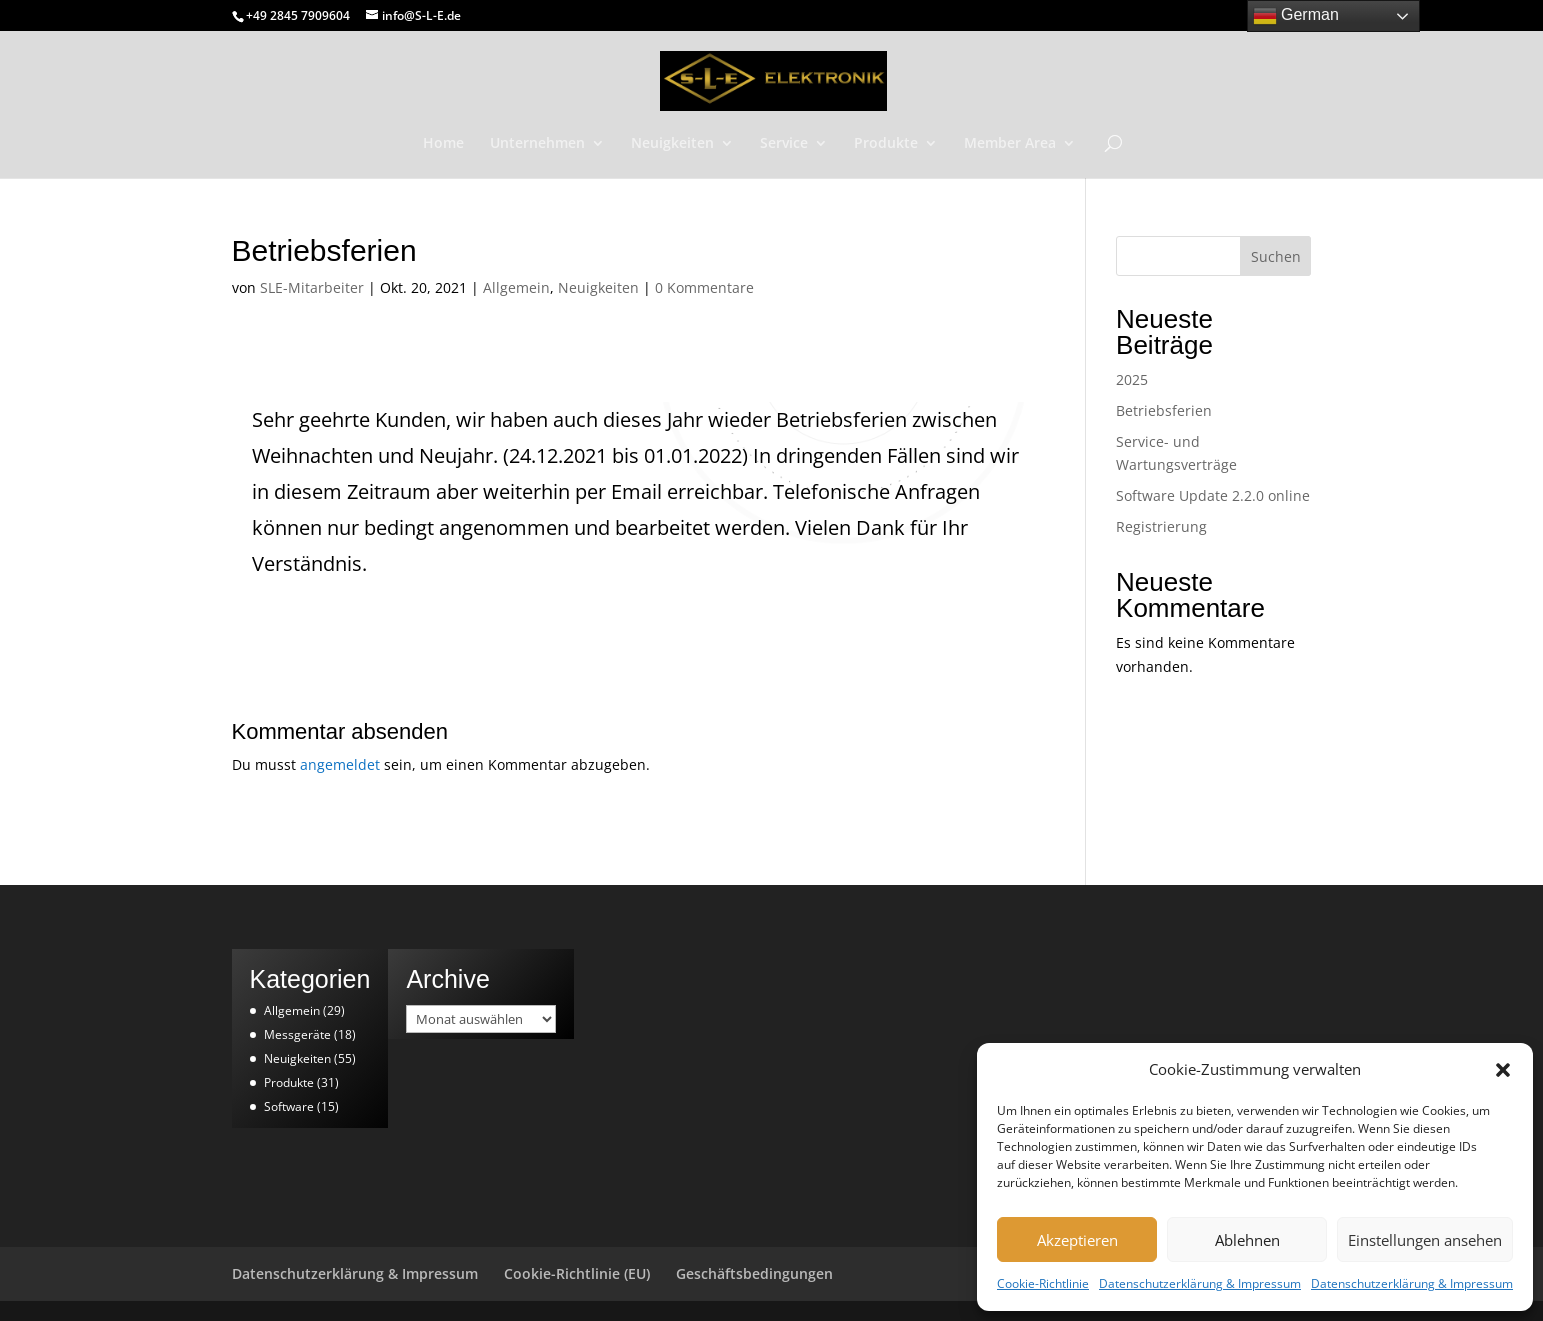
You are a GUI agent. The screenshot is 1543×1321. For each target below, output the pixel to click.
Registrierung (1161, 526)
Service (784, 144)
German (1296, 16)
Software (289, 1106)
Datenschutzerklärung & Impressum (1200, 1283)
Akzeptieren (1077, 1240)
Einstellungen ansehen (1425, 1240)
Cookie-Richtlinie (1043, 1283)
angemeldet (340, 764)
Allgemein (516, 287)
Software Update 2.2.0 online (1213, 495)
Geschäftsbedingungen (754, 1273)
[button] (1503, 1070)
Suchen (1276, 256)
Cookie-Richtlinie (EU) (577, 1273)
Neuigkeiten (672, 144)
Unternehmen (537, 144)
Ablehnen (1247, 1240)
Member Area (1010, 144)
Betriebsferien (1164, 410)
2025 (1132, 379)
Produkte (886, 144)
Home (443, 144)
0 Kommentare (704, 287)
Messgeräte (297, 1034)
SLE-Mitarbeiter (312, 287)
